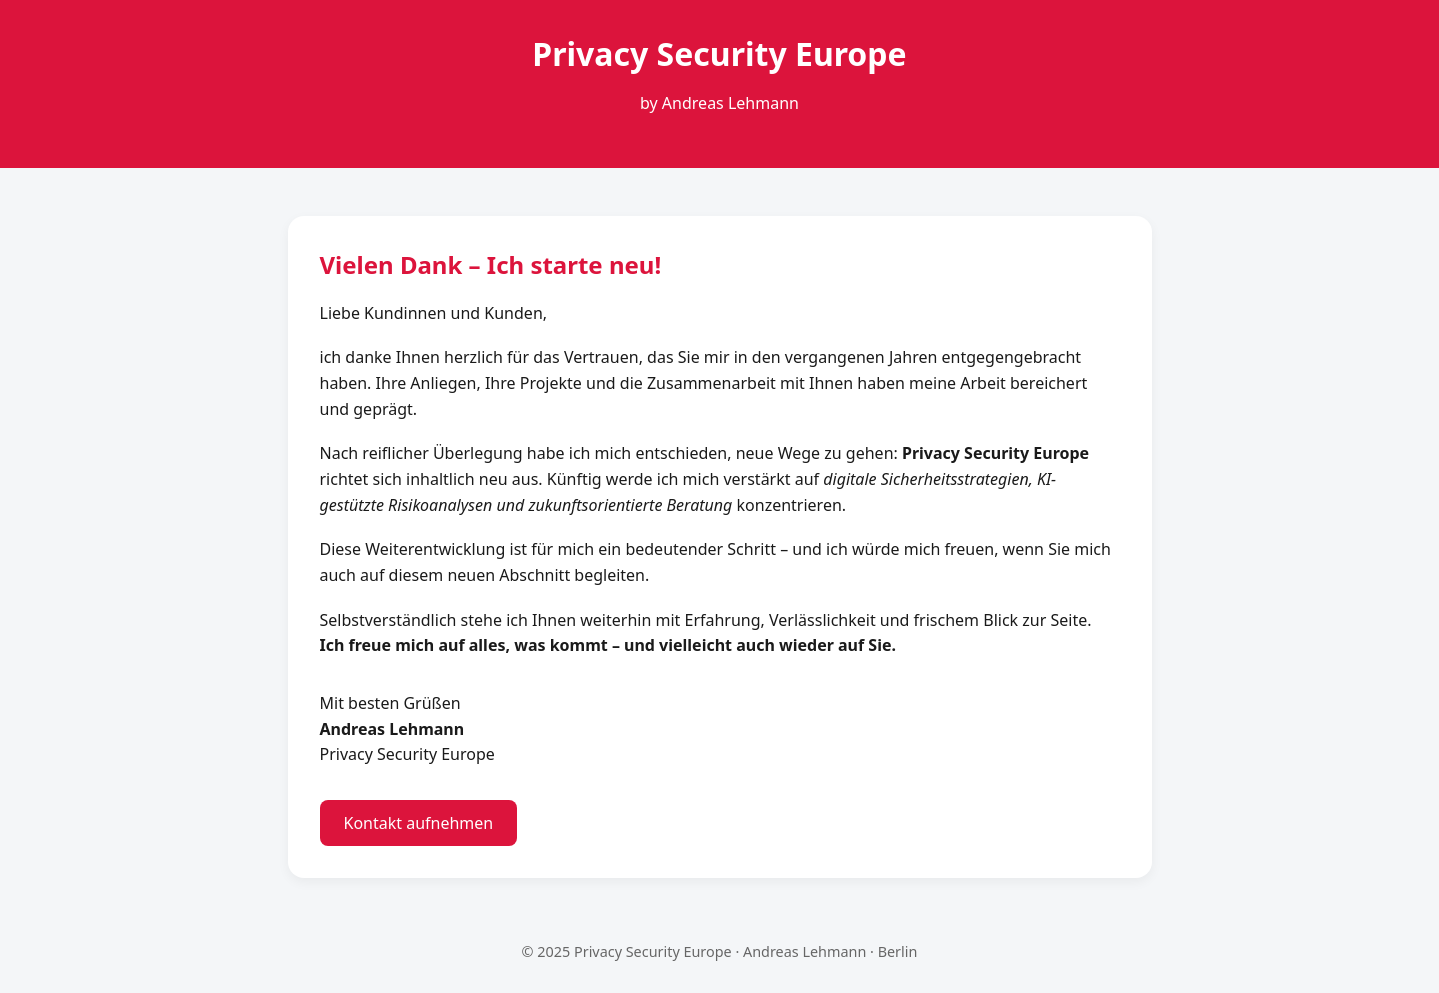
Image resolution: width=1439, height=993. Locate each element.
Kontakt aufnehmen (419, 823)
